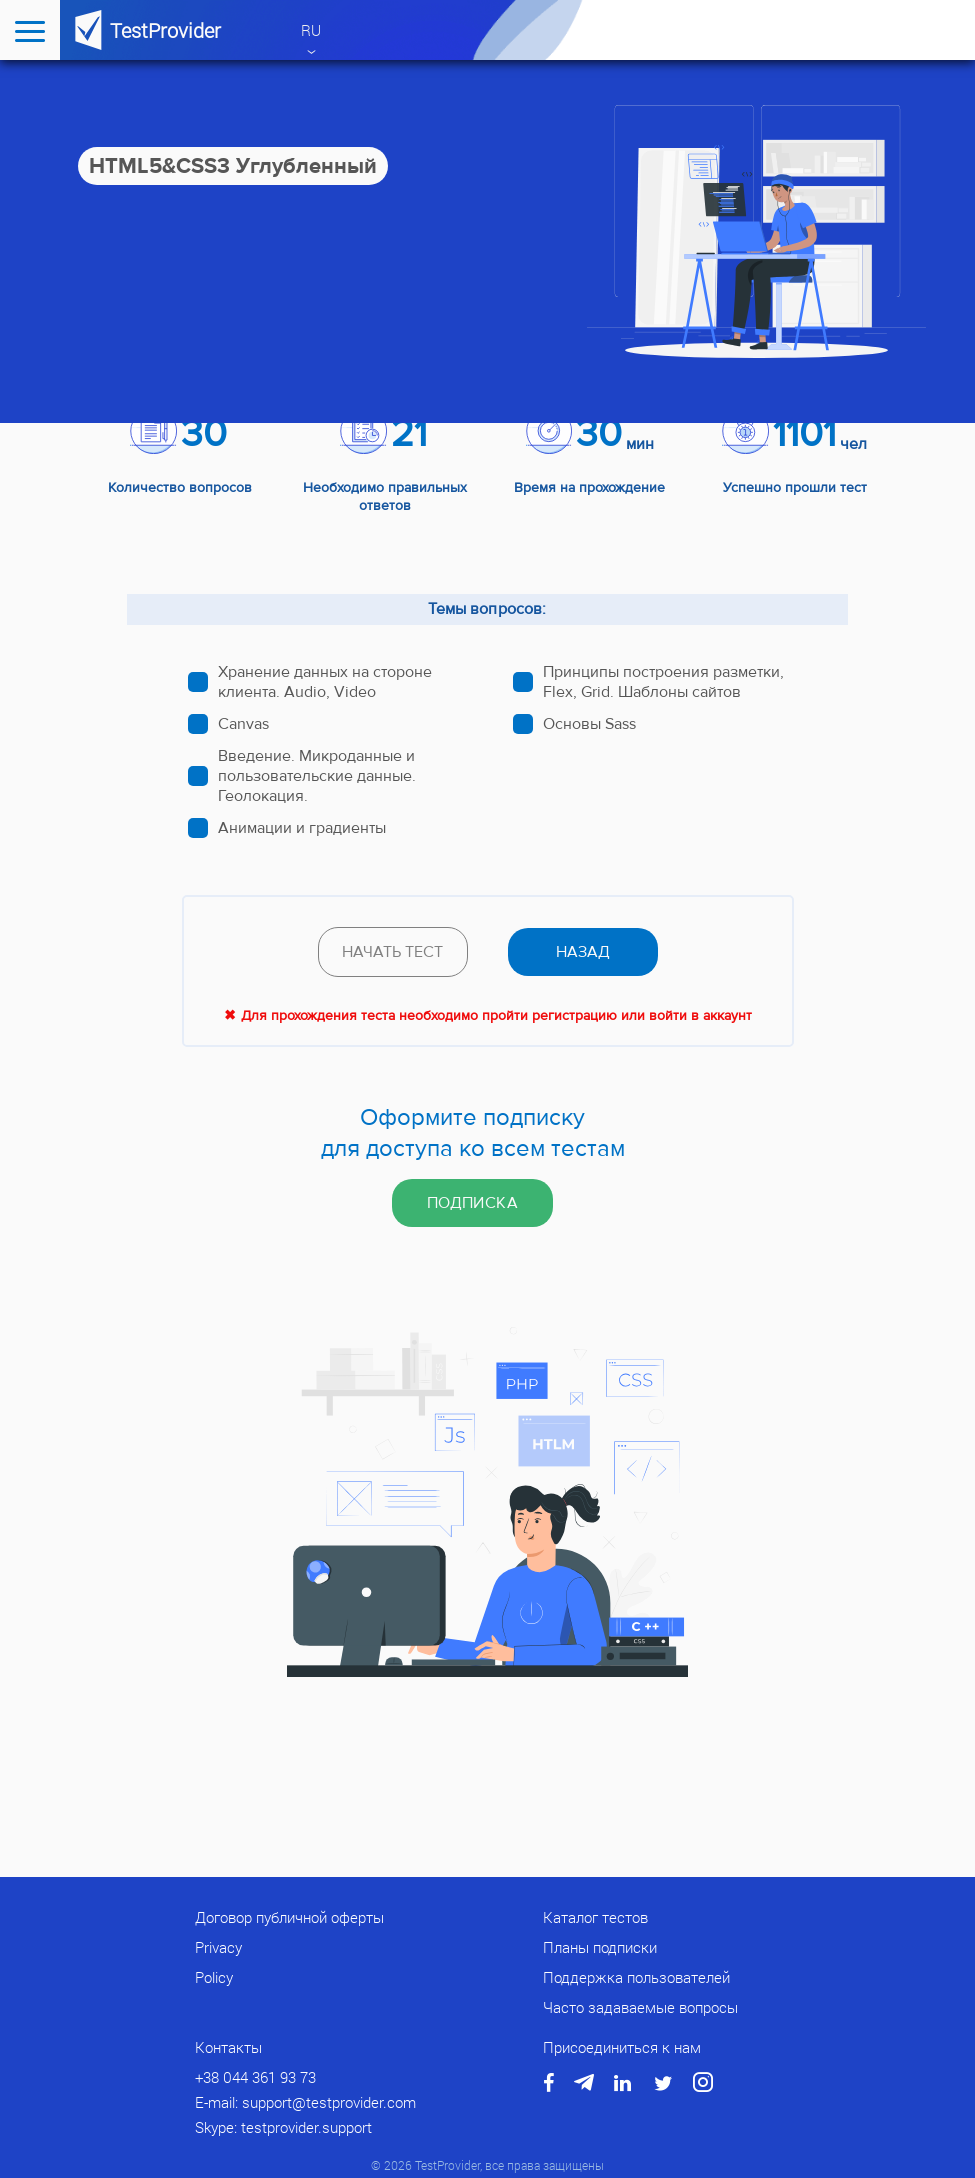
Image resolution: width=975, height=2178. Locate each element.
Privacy (218, 1947)
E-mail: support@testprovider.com (305, 2102)
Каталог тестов (595, 1917)
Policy (214, 1977)
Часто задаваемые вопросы (640, 2007)
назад (583, 952)
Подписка (472, 1203)
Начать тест (392, 952)
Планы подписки (600, 1947)
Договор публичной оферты (289, 1917)
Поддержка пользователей (636, 1977)
